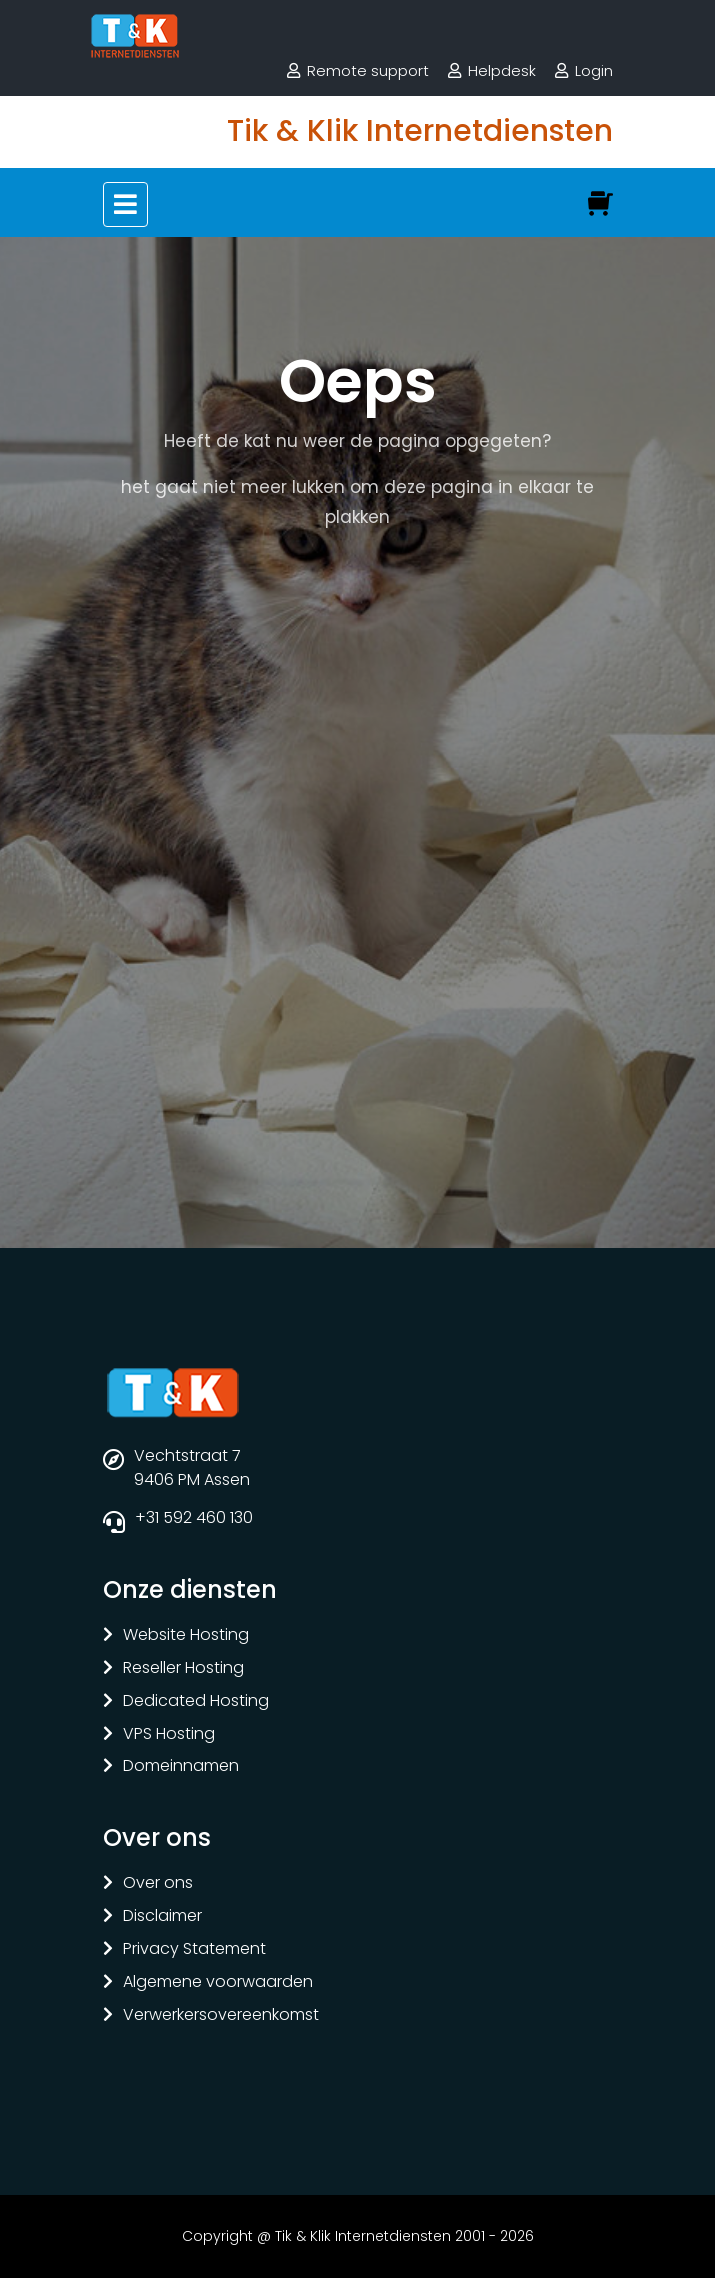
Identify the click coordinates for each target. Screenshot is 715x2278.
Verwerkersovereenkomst (221, 2015)
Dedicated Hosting (196, 1701)
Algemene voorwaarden (218, 1982)
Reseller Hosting (183, 1668)
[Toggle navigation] (125, 204)
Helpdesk (502, 70)
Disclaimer (162, 1916)
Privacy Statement (194, 1949)
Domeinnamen (181, 1766)
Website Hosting (186, 1635)
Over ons (158, 1883)
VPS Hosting (169, 1734)
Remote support (368, 70)
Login (594, 70)
